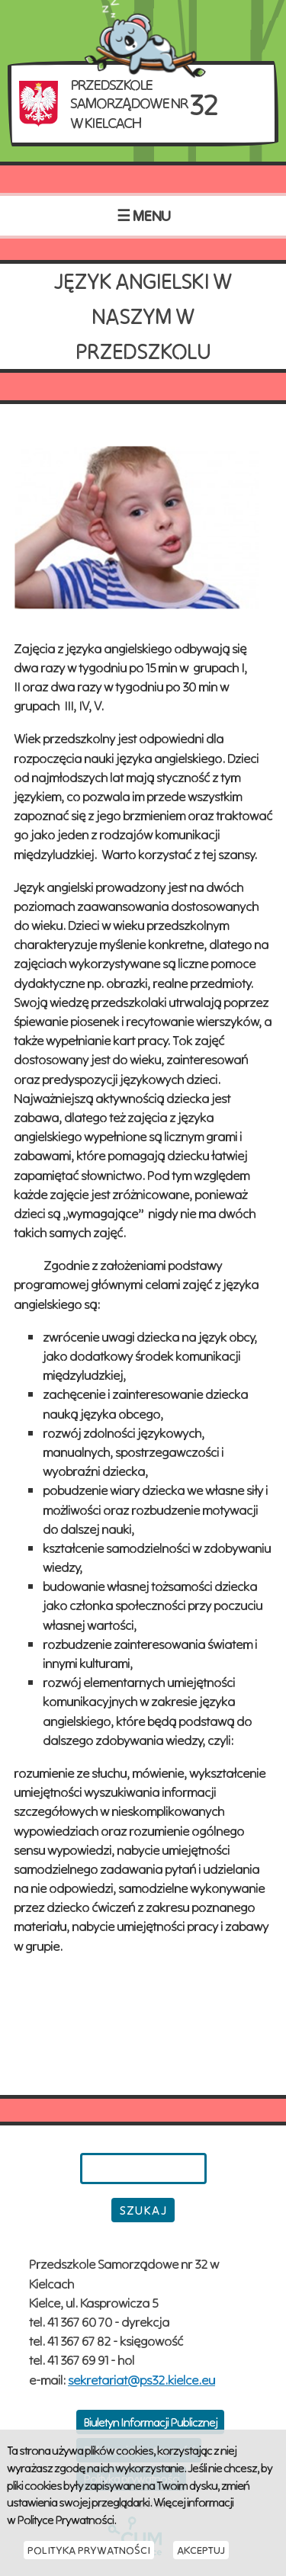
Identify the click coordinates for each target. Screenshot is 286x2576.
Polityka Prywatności (88, 2550)
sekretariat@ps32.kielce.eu (141, 2379)
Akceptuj (201, 2550)
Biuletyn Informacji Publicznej (150, 2422)
